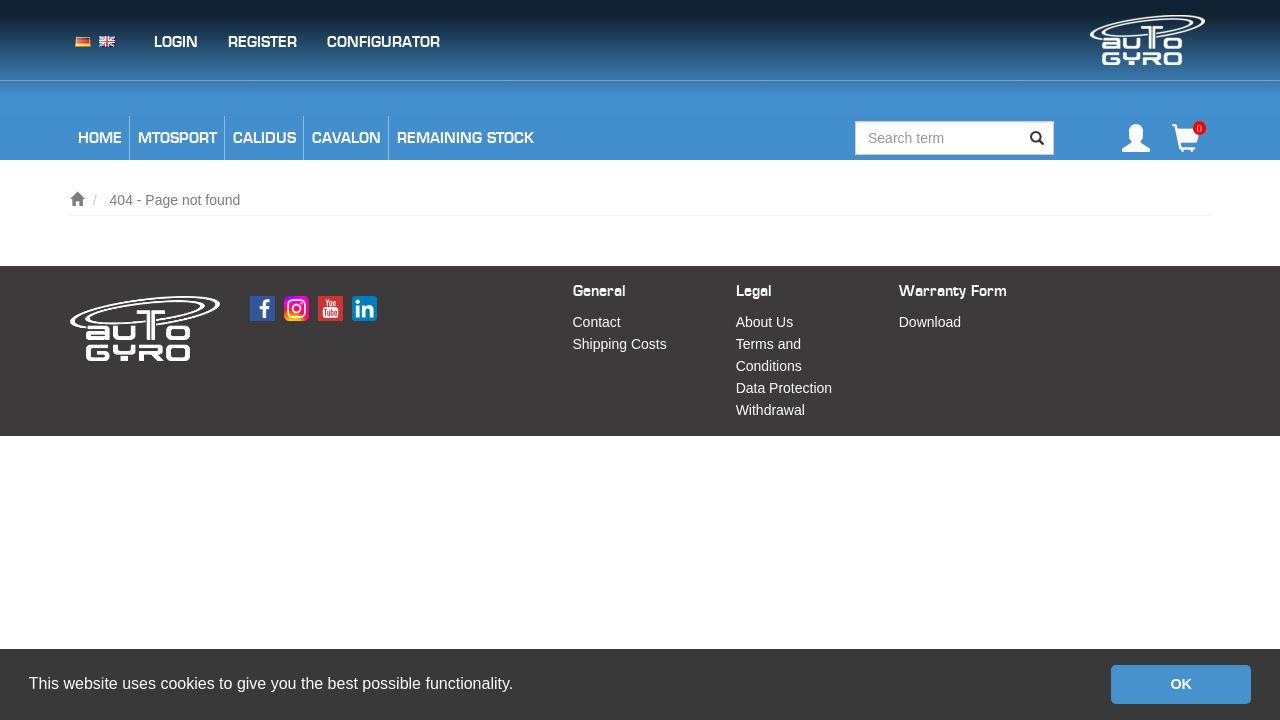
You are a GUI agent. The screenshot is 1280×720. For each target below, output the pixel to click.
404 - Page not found (175, 200)
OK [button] (1181, 684)
